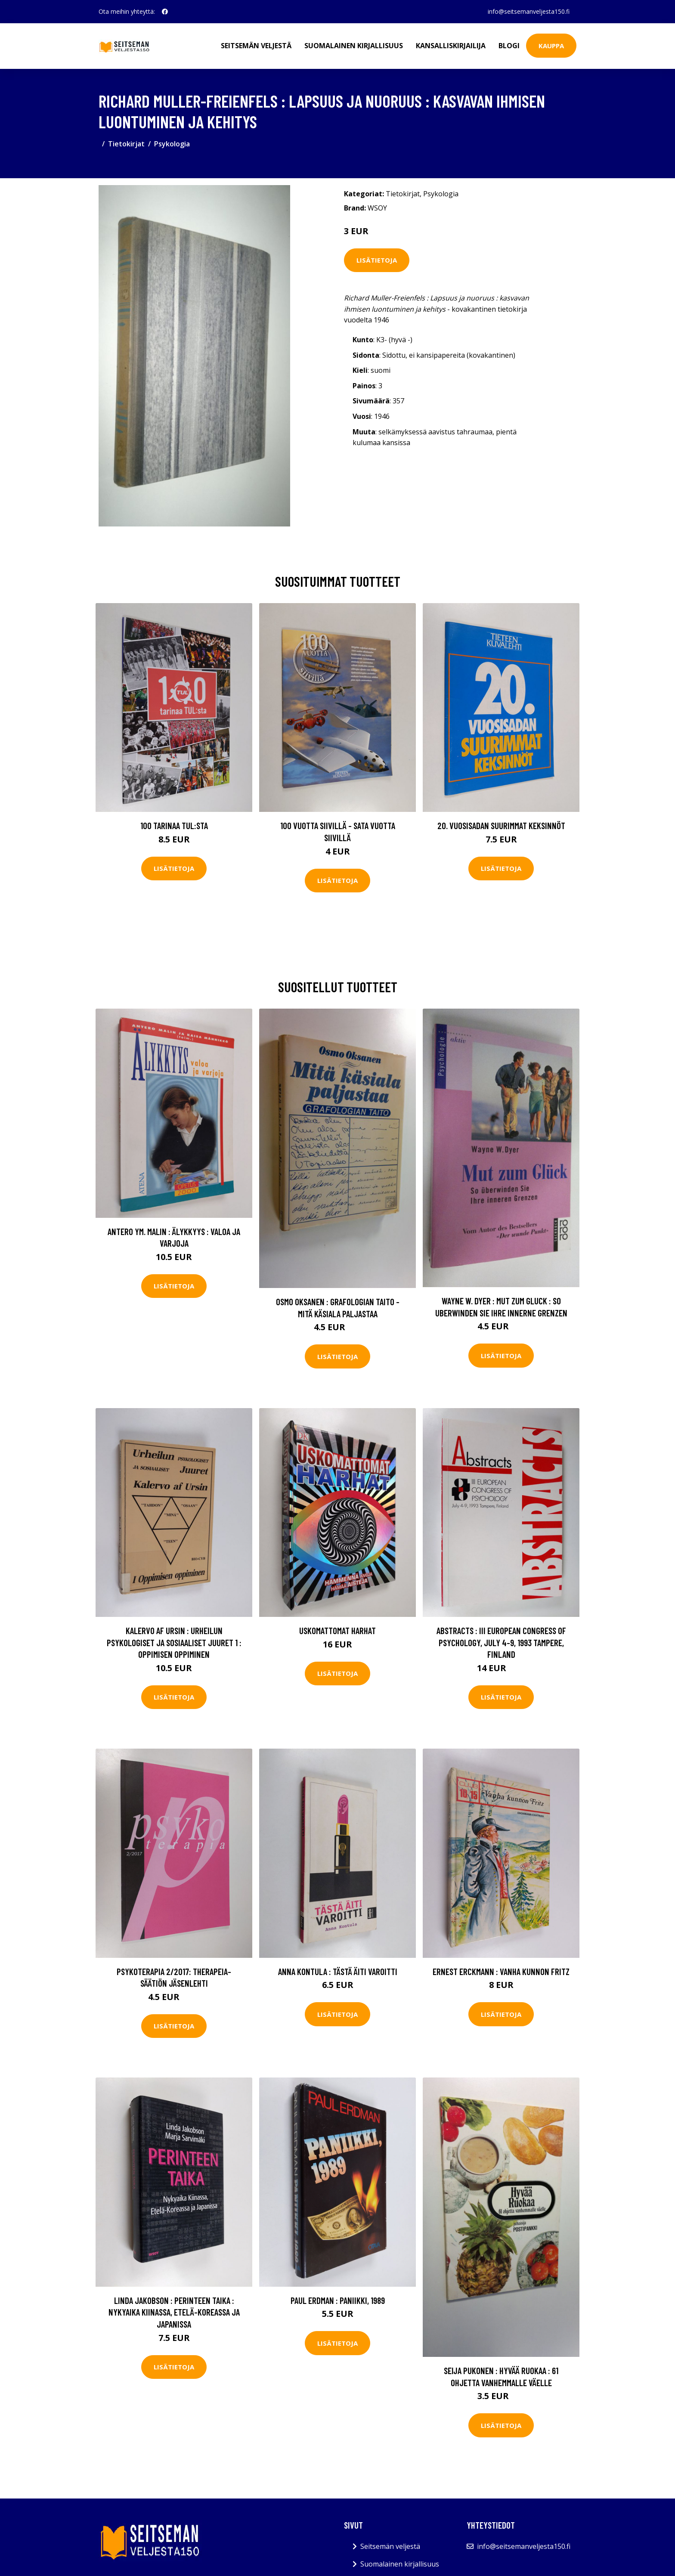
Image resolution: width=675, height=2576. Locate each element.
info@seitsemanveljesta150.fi (529, 11)
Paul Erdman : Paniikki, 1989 (338, 2300)
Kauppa (551, 45)
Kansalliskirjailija (451, 45)
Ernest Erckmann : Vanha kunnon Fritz (501, 1971)
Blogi (509, 45)
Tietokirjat (126, 144)
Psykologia (172, 144)
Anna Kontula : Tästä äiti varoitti (337, 1971)
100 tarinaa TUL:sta (174, 825)
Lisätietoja (376, 260)
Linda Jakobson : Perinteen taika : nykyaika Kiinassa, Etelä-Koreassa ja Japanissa (174, 2312)
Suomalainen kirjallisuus (353, 45)
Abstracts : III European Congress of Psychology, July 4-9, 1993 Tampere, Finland (501, 1642)
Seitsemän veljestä (256, 45)
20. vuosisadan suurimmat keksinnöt (501, 825)
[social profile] (164, 11)
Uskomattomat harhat (337, 1630)
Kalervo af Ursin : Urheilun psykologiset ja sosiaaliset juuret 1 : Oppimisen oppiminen (174, 1642)
